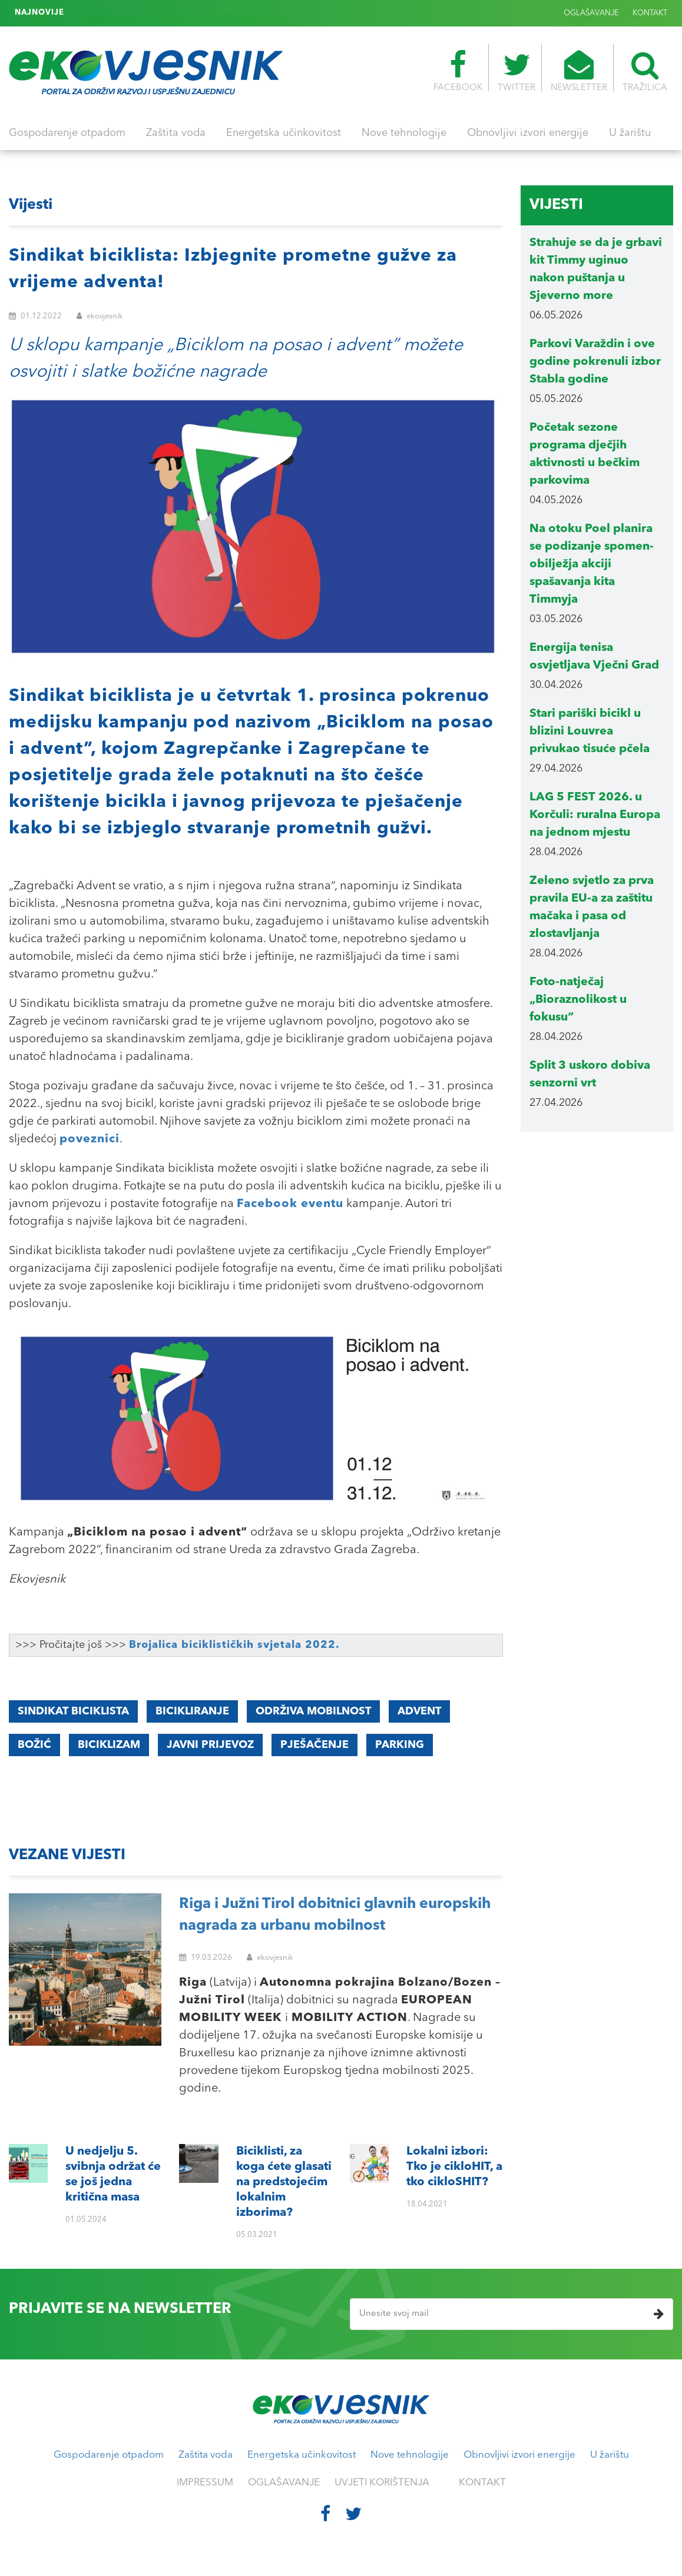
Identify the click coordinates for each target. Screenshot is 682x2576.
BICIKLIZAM (109, 1745)
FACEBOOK (457, 71)
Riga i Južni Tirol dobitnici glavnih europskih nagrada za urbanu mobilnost (335, 1915)
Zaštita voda (176, 133)
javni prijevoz (210, 1745)
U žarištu (630, 133)
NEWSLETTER (579, 71)
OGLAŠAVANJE (591, 13)
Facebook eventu (290, 1204)
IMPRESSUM (205, 2483)
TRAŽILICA (645, 71)
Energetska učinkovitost (283, 133)
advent (419, 1711)
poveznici (89, 1139)
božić (34, 1745)
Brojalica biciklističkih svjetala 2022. (234, 1645)
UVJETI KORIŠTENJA (382, 2483)
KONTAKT (650, 13)
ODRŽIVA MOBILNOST (313, 1711)
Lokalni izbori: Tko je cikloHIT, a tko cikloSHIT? (162, 13)
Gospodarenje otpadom (67, 133)
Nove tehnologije (404, 133)
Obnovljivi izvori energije (527, 133)
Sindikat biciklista (73, 1711)
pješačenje (314, 1745)
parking (399, 1745)
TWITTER (516, 71)
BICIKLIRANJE (192, 1711)
